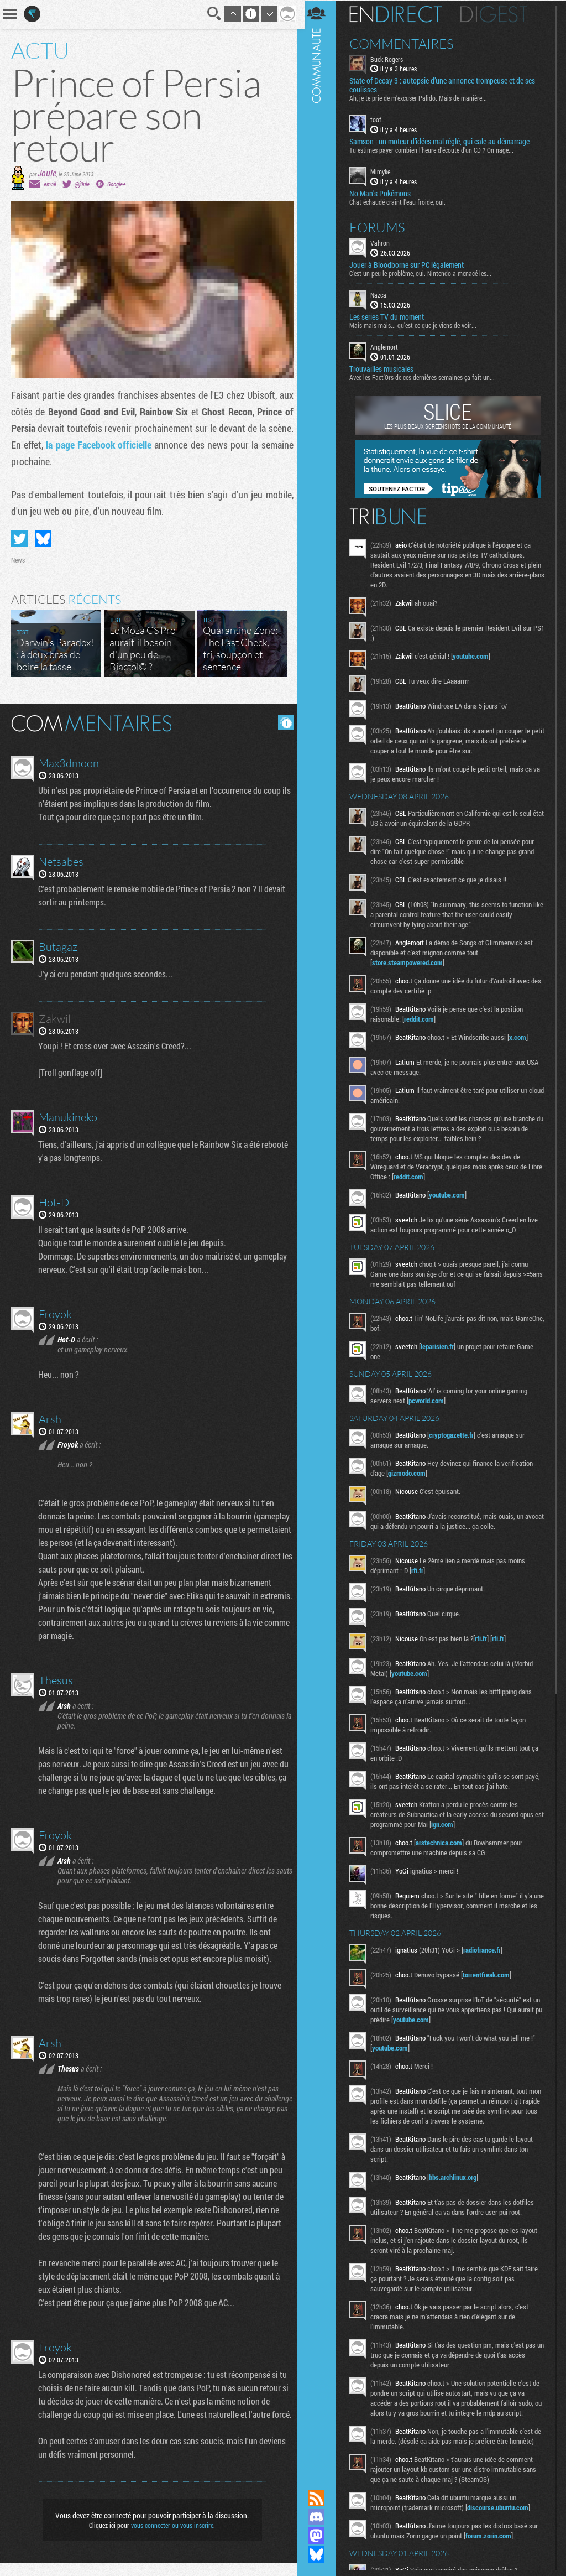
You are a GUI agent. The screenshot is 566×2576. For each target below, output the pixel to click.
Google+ (116, 184)
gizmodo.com (410, 1472)
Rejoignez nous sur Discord (320, 2517)
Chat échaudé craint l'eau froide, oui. (401, 201)
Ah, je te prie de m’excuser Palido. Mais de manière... (422, 97)
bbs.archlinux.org (456, 2177)
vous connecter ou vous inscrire (170, 2538)
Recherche (211, 14)
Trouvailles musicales (385, 368)
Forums (381, 226)
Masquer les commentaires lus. (282, 722)
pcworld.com (430, 1400)
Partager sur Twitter (19, 538)
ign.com (457, 1824)
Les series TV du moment (390, 316)
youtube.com (474, 655)
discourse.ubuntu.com (501, 2517)
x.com (521, 1037)
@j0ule (82, 184)
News (18, 560)
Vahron (384, 242)
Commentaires (405, 43)
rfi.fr (421, 1570)
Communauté (320, 1234)
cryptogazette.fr (455, 1434)
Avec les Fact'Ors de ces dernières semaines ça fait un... (426, 376)
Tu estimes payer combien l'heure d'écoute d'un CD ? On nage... (435, 149)
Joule (47, 173)
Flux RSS (320, 2498)
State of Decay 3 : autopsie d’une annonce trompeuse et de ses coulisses (446, 85)
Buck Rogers (390, 58)
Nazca (382, 294)
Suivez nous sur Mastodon (320, 2535)
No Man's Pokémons (384, 193)
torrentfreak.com (490, 1974)
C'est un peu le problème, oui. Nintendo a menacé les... (424, 272)
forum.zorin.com (492, 2545)
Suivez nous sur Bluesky (320, 2554)
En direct (399, 14)
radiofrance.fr (486, 1949)
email (50, 184)
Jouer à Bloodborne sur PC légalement (410, 264)
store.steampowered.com (411, 962)
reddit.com (423, 1018)
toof (379, 119)
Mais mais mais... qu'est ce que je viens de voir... (416, 324)
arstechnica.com (443, 1842)
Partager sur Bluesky (43, 538)
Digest (498, 14)
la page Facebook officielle (128, 444)
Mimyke (384, 171)
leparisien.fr (441, 1346)
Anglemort (388, 346)
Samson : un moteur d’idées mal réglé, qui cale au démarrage (443, 141)
